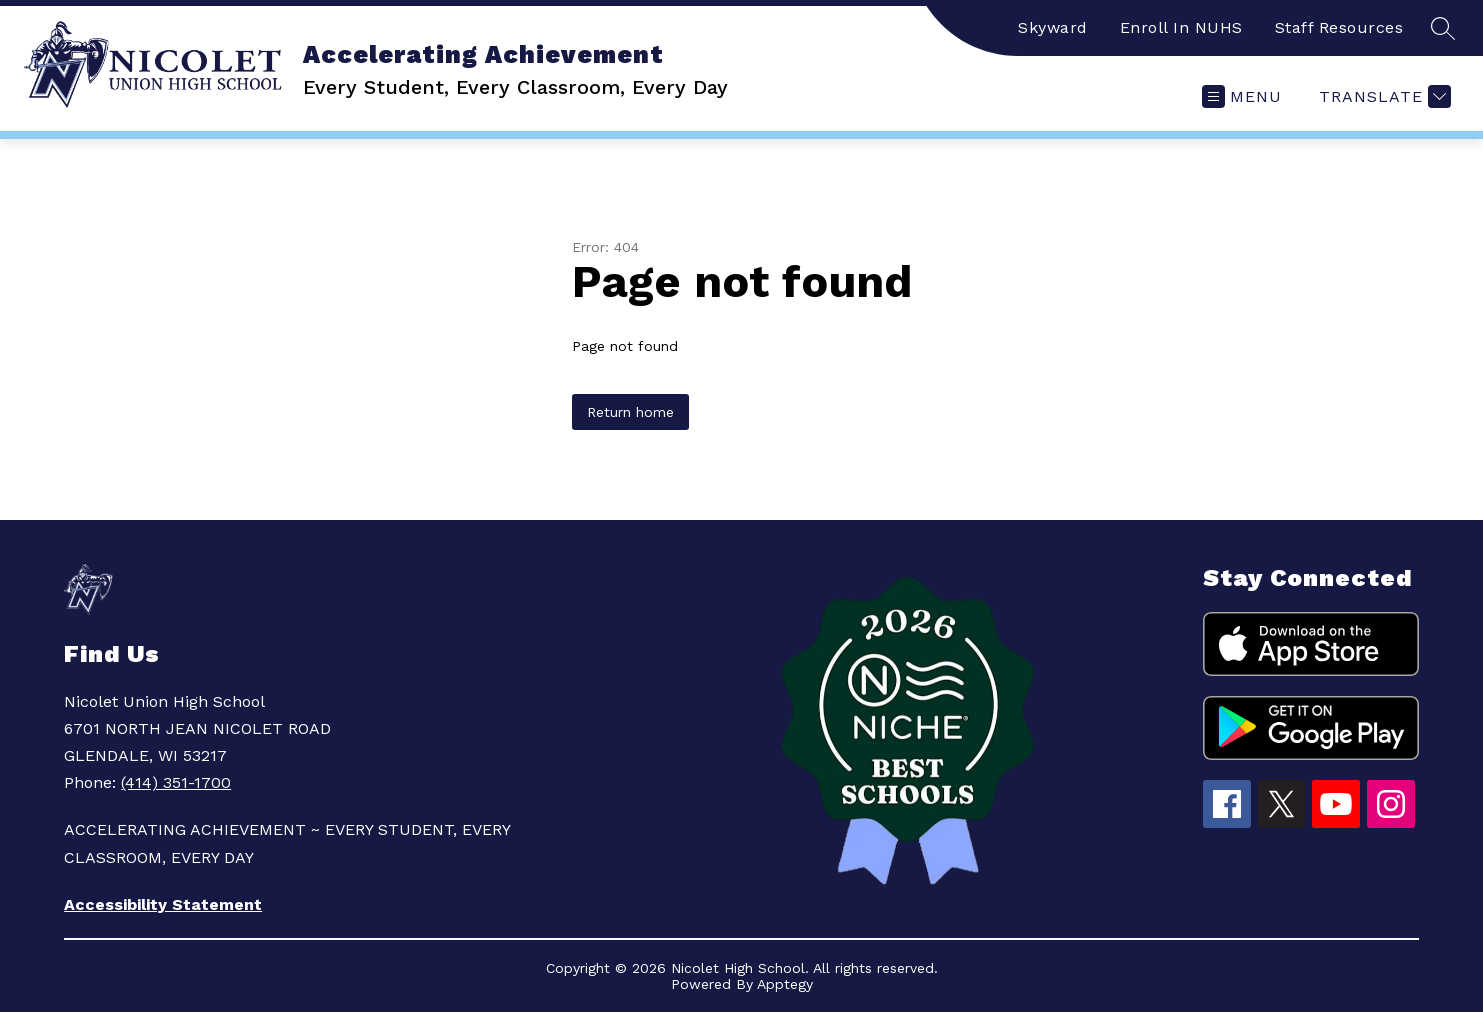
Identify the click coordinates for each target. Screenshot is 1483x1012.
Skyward (1053, 27)
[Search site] (1443, 28)
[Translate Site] (1382, 96)
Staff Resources (1339, 27)
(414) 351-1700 (176, 782)
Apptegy (785, 984)
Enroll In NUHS (1181, 27)
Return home (630, 412)
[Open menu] (1242, 96)
